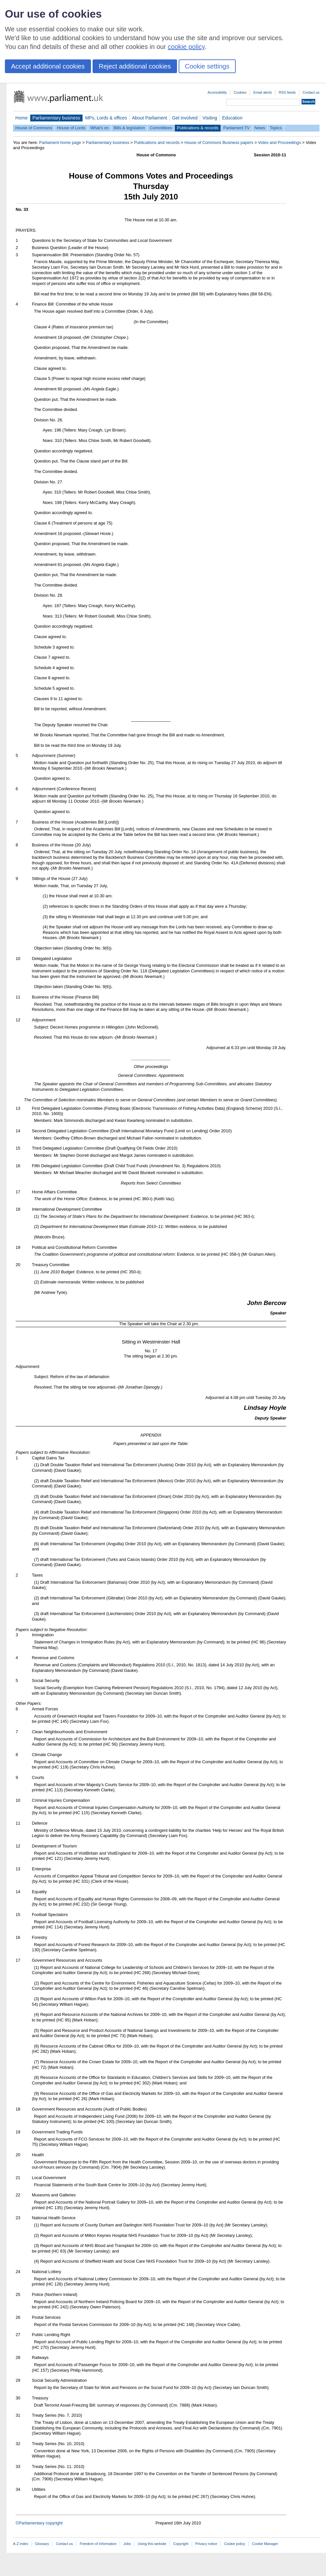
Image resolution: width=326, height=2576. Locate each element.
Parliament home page (60, 142)
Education (232, 117)
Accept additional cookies (48, 66)
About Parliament (149, 117)
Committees (161, 127)
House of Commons (33, 127)
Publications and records (157, 142)
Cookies (240, 92)
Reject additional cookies (135, 66)
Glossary (42, 2544)
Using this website (152, 2544)
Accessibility (217, 92)
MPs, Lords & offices (106, 117)
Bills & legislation (129, 127)
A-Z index (20, 2544)
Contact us (311, 92)
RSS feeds (287, 92)
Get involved (185, 117)
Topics (276, 127)
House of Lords (71, 127)
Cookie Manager (265, 2544)
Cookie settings (207, 66)
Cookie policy (234, 2544)
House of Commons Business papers (219, 142)
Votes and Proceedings (279, 142)
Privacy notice (206, 2544)
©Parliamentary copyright (39, 2523)
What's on (99, 127)
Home (21, 117)
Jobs (127, 2544)
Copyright (180, 2544)
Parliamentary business (56, 117)
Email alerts (262, 92)
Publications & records (197, 127)
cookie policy (186, 46)
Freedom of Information (98, 2544)
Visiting (209, 117)
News (260, 127)
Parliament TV (236, 127)
